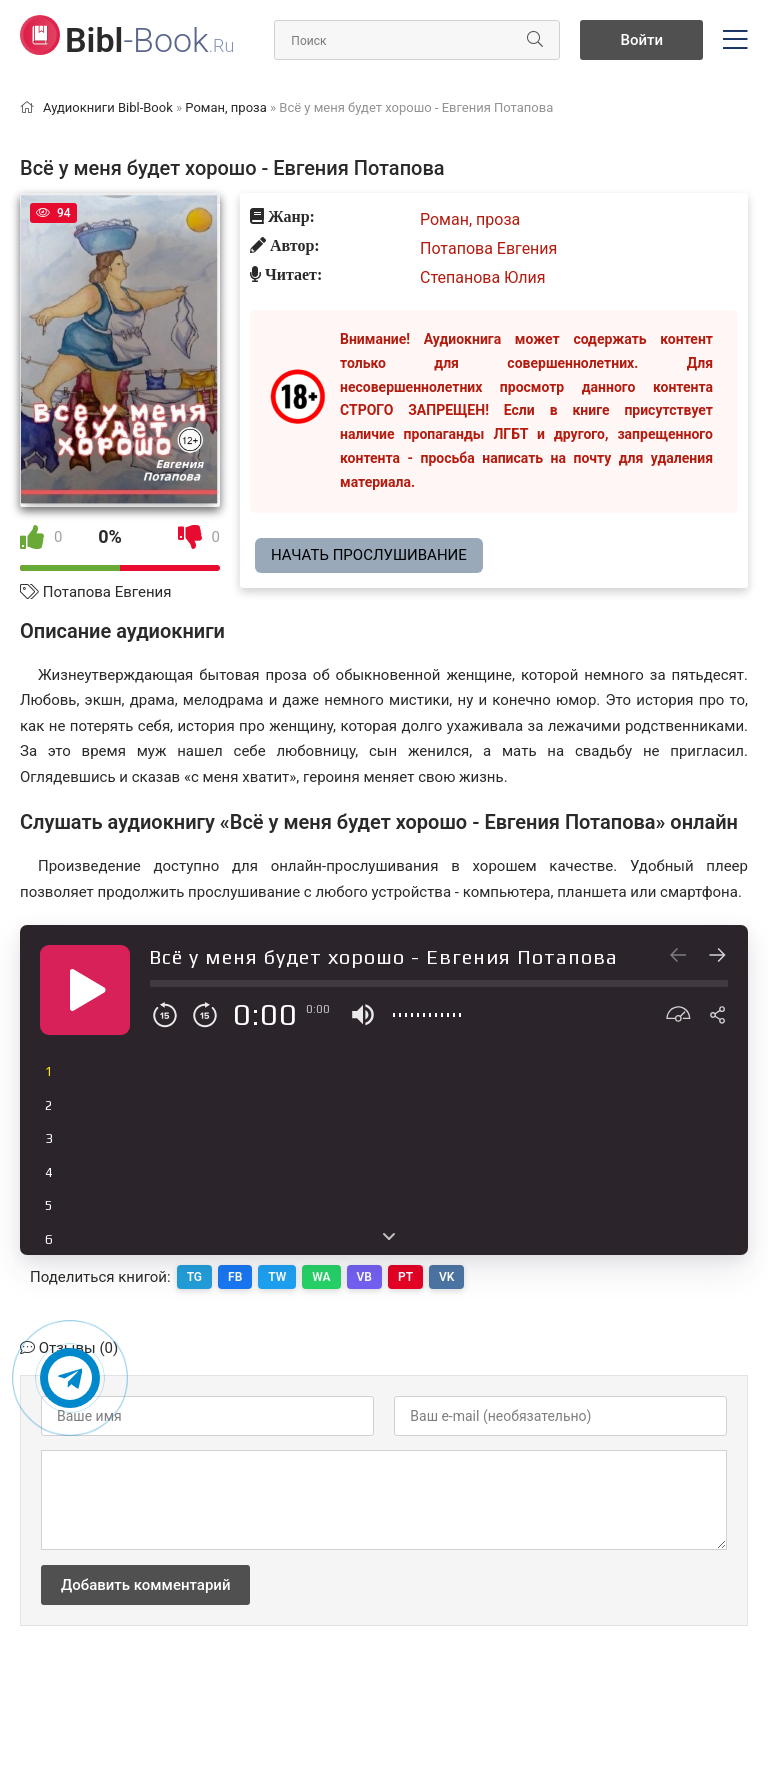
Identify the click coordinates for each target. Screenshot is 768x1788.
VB (364, 1277)
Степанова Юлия (482, 277)
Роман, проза (470, 219)
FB (235, 1277)
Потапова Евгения (107, 592)
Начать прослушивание (369, 555)
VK (446, 1277)
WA (321, 1277)
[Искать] (535, 40)
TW (277, 1277)
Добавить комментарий (145, 1585)
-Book (149, 40)
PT (405, 1277)
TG (194, 1277)
